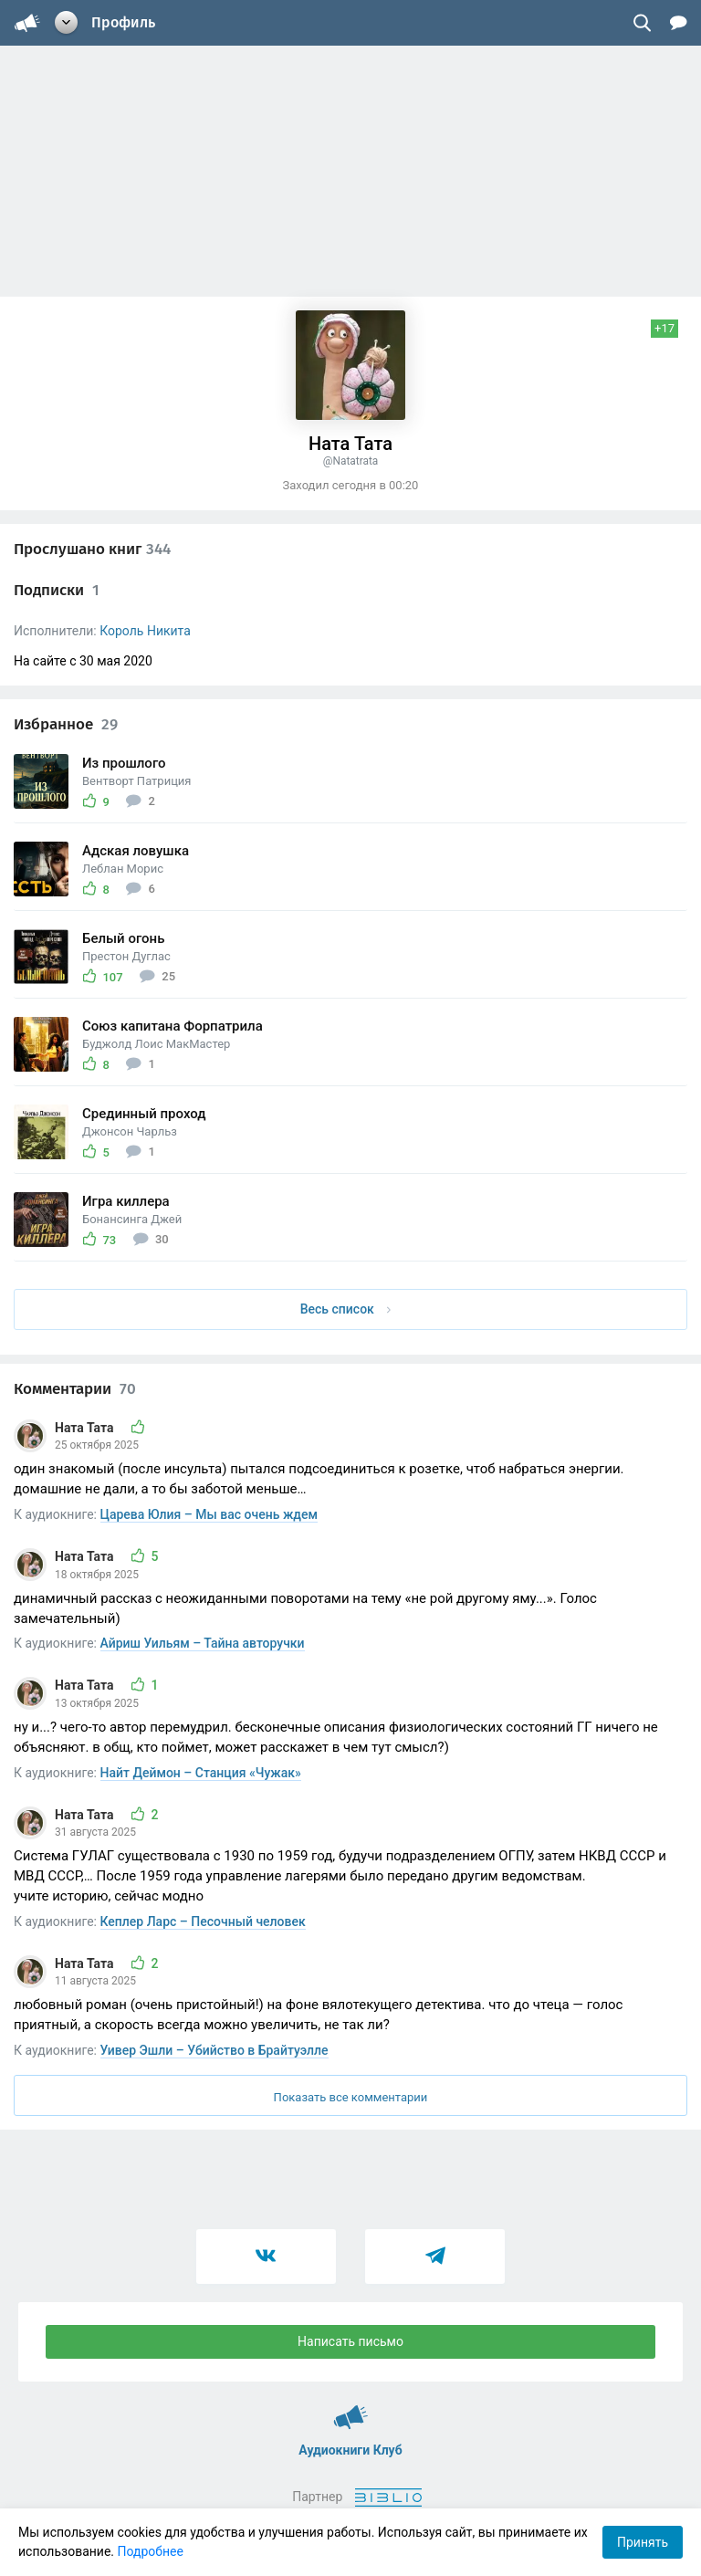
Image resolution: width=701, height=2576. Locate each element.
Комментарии (75, 1388)
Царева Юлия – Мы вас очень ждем (209, 1514)
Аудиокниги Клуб (351, 2409)
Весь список (346, 1309)
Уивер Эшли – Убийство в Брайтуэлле (214, 2050)
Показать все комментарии (351, 2097)
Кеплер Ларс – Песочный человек (203, 1921)
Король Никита (145, 630)
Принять (642, 2542)
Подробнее (150, 2551)
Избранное (66, 724)
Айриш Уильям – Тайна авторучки (202, 1643)
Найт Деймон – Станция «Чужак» (200, 1772)
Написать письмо (350, 2341)
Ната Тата (86, 1427)
